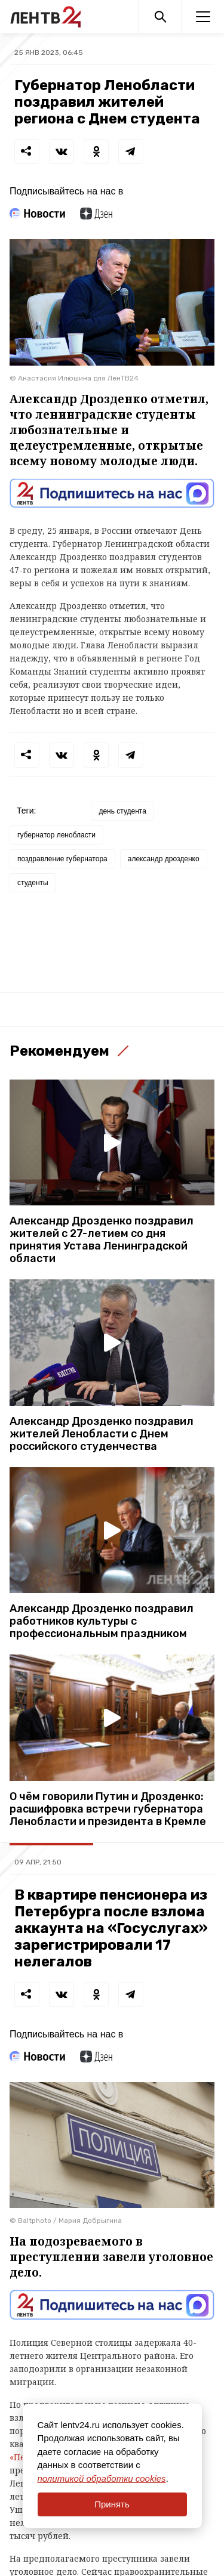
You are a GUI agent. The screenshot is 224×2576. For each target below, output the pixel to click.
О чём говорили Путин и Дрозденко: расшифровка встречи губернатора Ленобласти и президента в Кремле (108, 1809)
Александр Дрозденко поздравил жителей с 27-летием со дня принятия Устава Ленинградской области (102, 1240)
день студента (122, 811)
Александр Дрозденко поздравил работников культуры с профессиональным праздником (102, 1621)
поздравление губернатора (62, 859)
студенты (32, 883)
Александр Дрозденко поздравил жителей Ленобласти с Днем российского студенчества (102, 1434)
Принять (112, 2504)
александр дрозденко (164, 859)
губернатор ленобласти (56, 835)
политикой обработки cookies (102, 2478)
